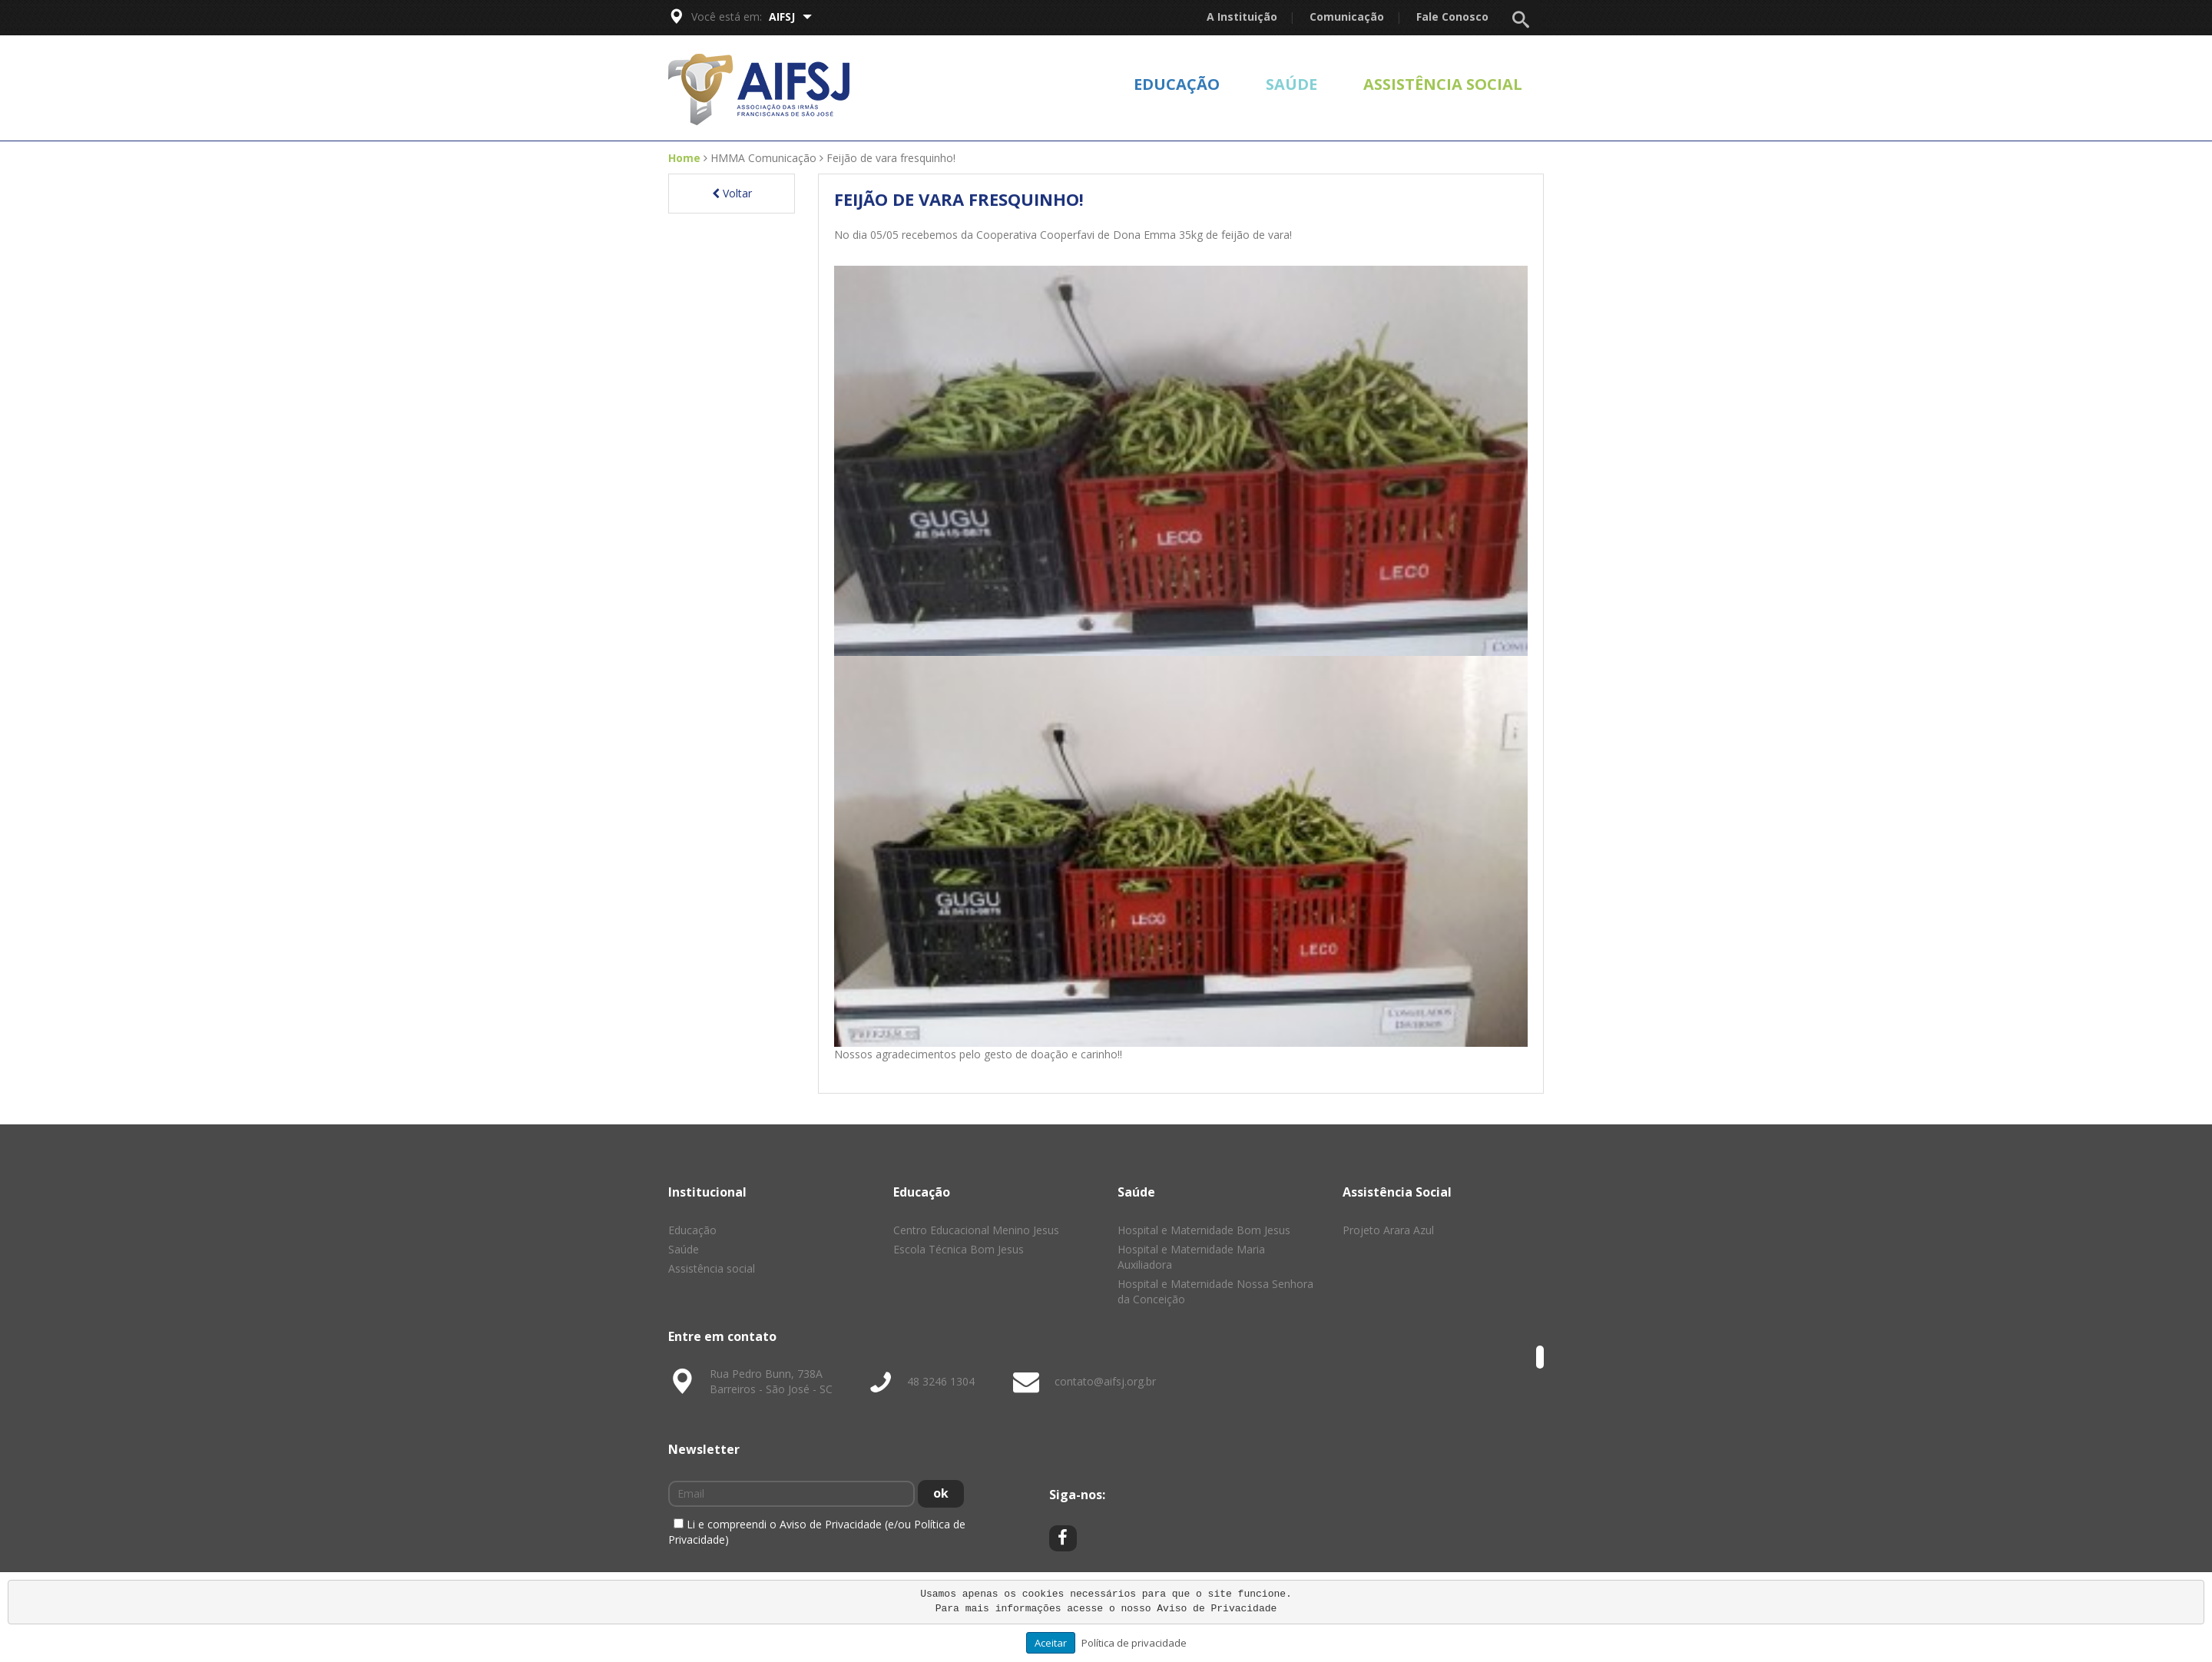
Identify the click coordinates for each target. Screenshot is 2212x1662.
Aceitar (1051, 1643)
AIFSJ (790, 16)
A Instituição (1242, 16)
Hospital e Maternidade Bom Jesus (1204, 1230)
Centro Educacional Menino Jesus (976, 1230)
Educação (1177, 84)
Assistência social (1442, 84)
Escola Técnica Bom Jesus (958, 1249)
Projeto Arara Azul (1388, 1230)
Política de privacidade (1134, 1643)
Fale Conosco (1452, 16)
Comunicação (1347, 16)
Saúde (1291, 84)
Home (684, 158)
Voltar (732, 193)
